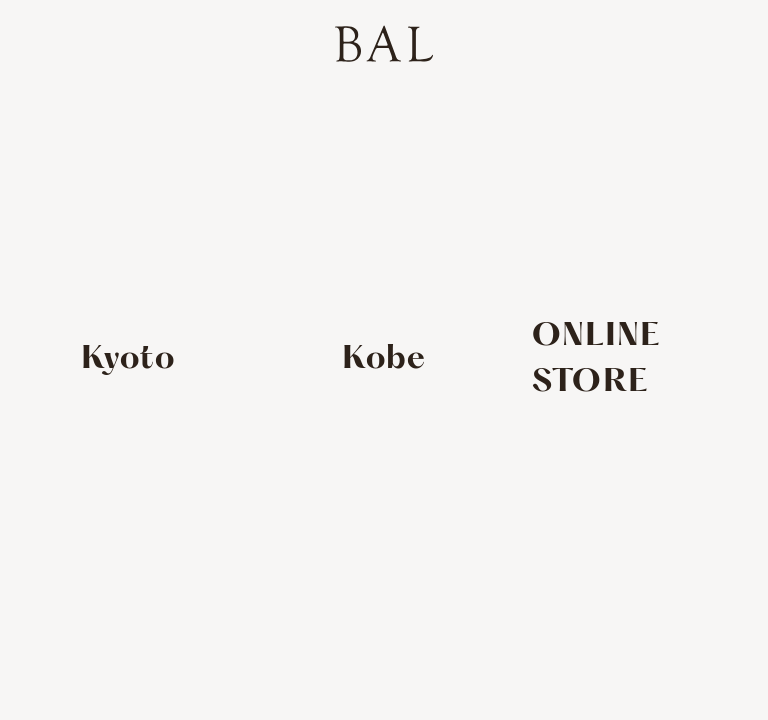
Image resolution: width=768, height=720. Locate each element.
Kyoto (128, 359)
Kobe (384, 359)
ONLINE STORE (596, 359)
